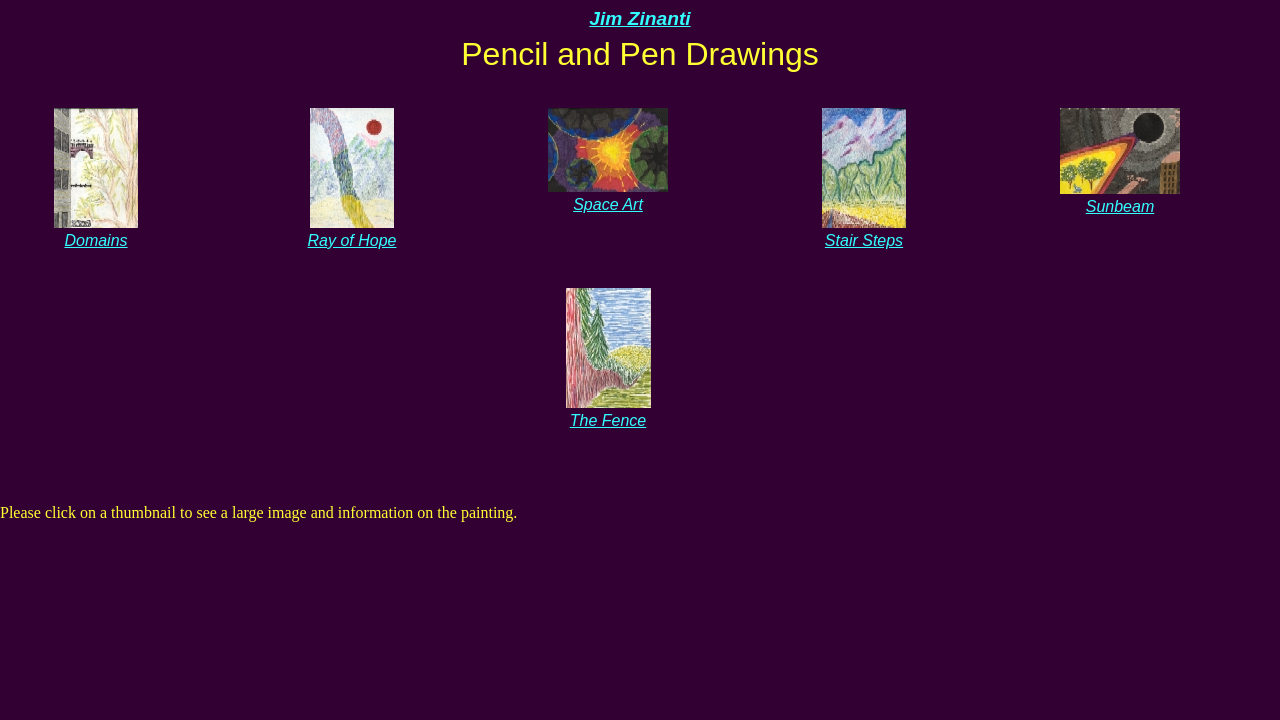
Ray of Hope (352, 231)
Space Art (608, 195)
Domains (96, 231)
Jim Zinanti (639, 18)
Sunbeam (1120, 197)
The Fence (608, 411)
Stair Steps (864, 231)
